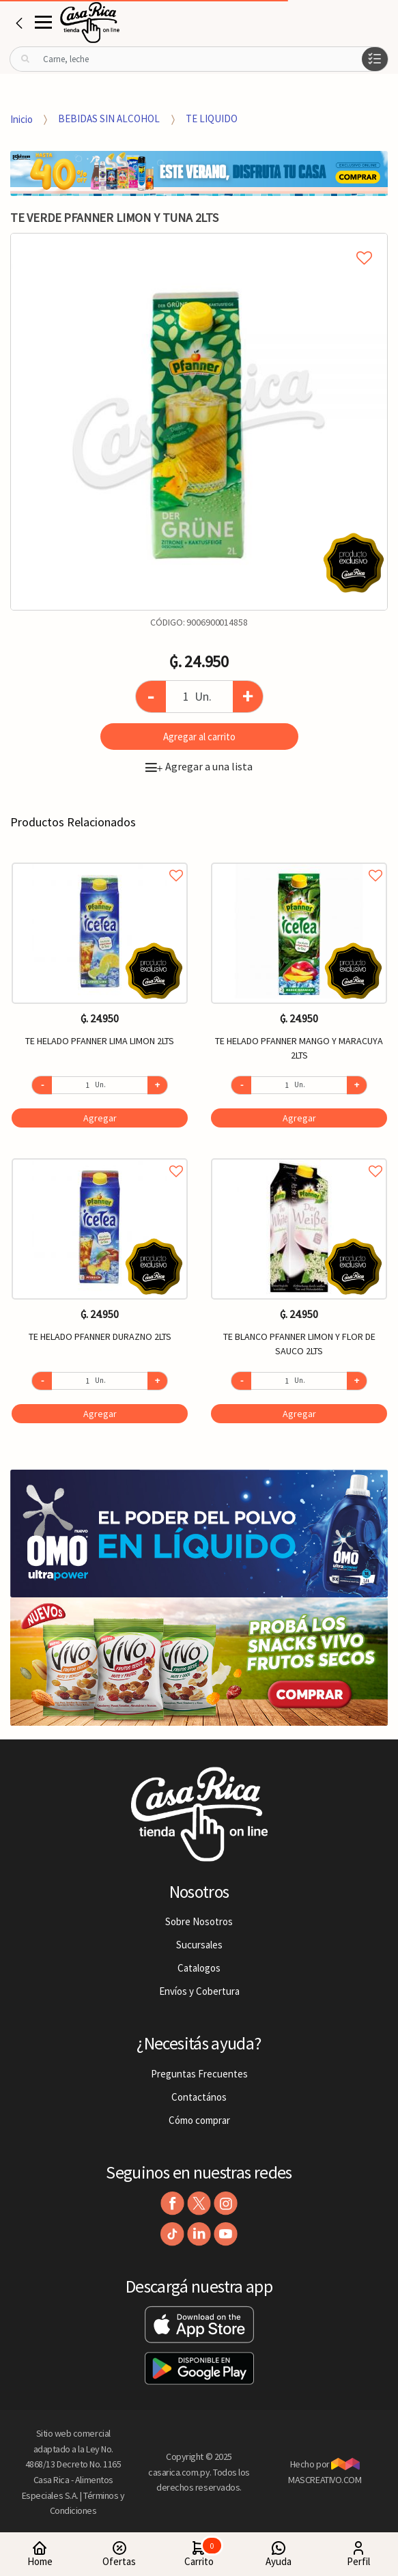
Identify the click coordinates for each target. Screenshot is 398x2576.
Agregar (100, 1118)
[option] (199, 422)
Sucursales (199, 1944)
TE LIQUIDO (212, 118)
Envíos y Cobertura (199, 1991)
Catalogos (199, 1967)
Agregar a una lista (198, 766)
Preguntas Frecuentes (199, 2073)
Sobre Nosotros (199, 1921)
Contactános (199, 2096)
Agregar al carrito (199, 736)
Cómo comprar (199, 2120)
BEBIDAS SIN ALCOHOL (109, 118)
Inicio (21, 118)
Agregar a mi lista (199, 242)
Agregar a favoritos (99, 860)
